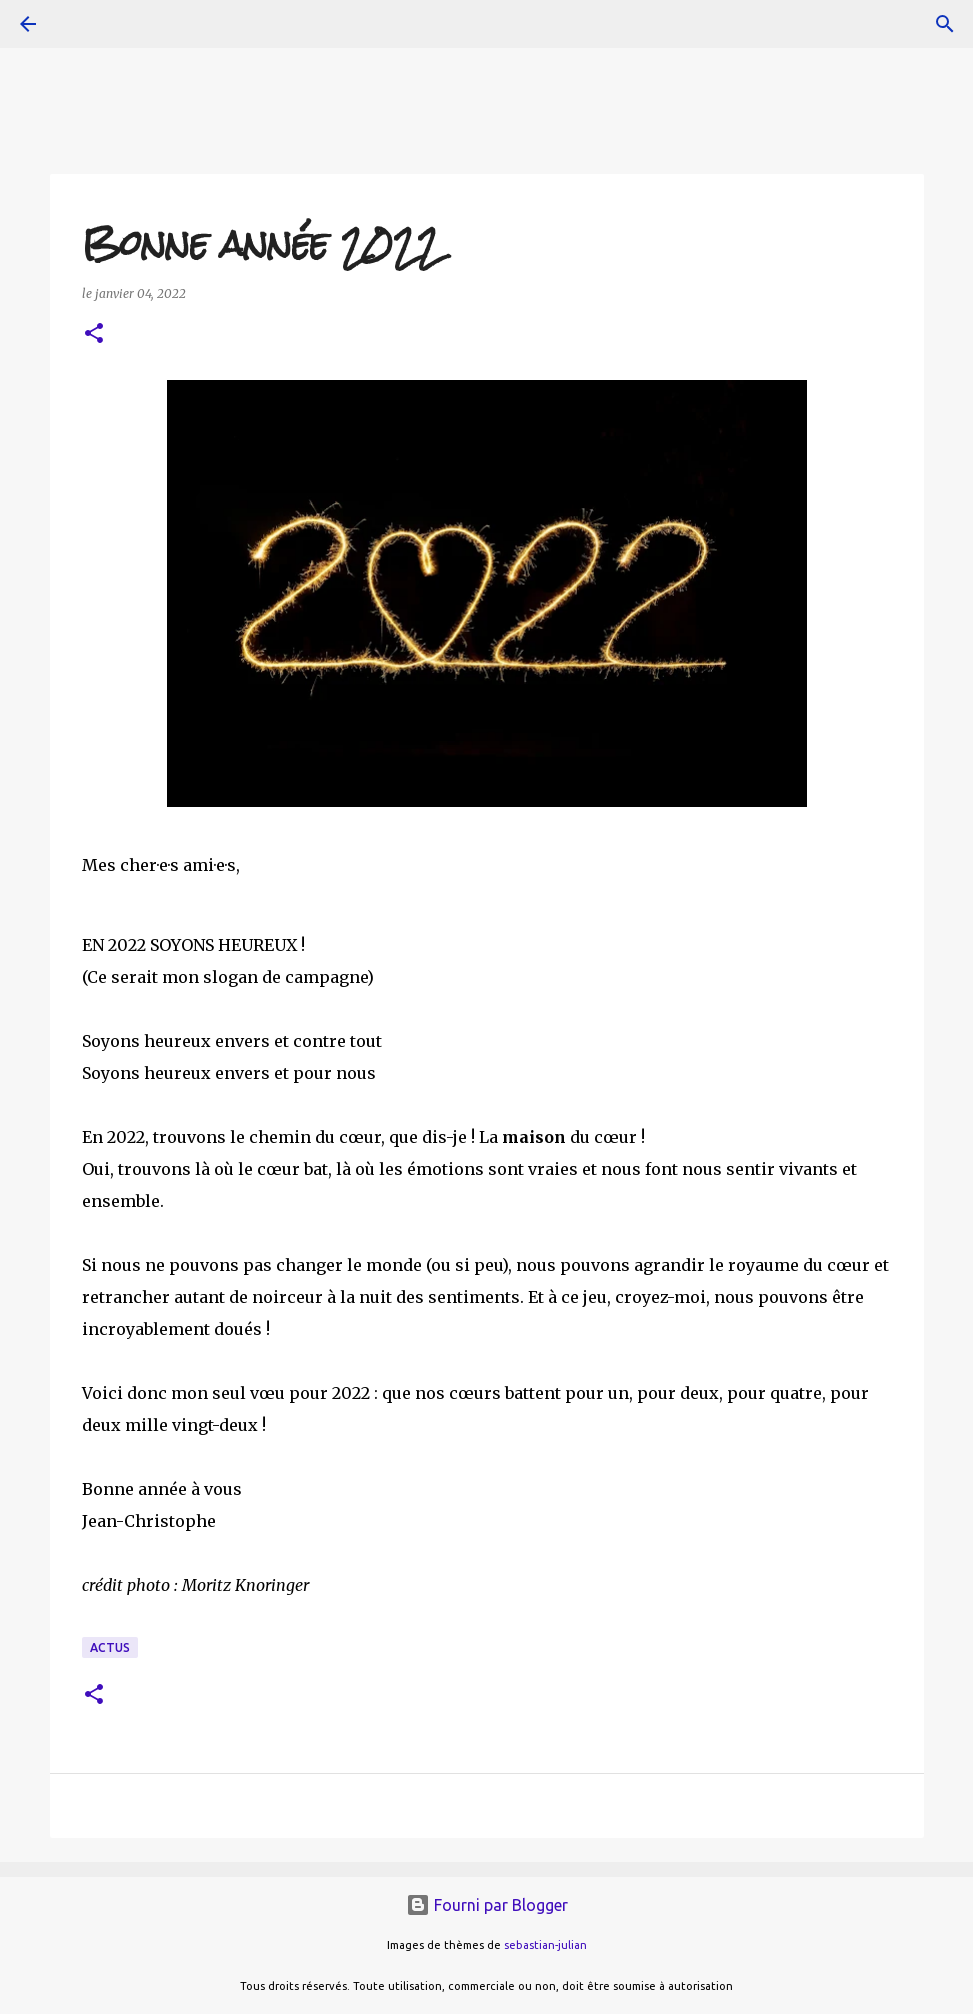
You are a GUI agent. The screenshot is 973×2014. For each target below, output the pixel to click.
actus (110, 1647)
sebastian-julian (545, 1945)
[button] (94, 334)
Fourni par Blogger (487, 1905)
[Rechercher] (945, 24)
